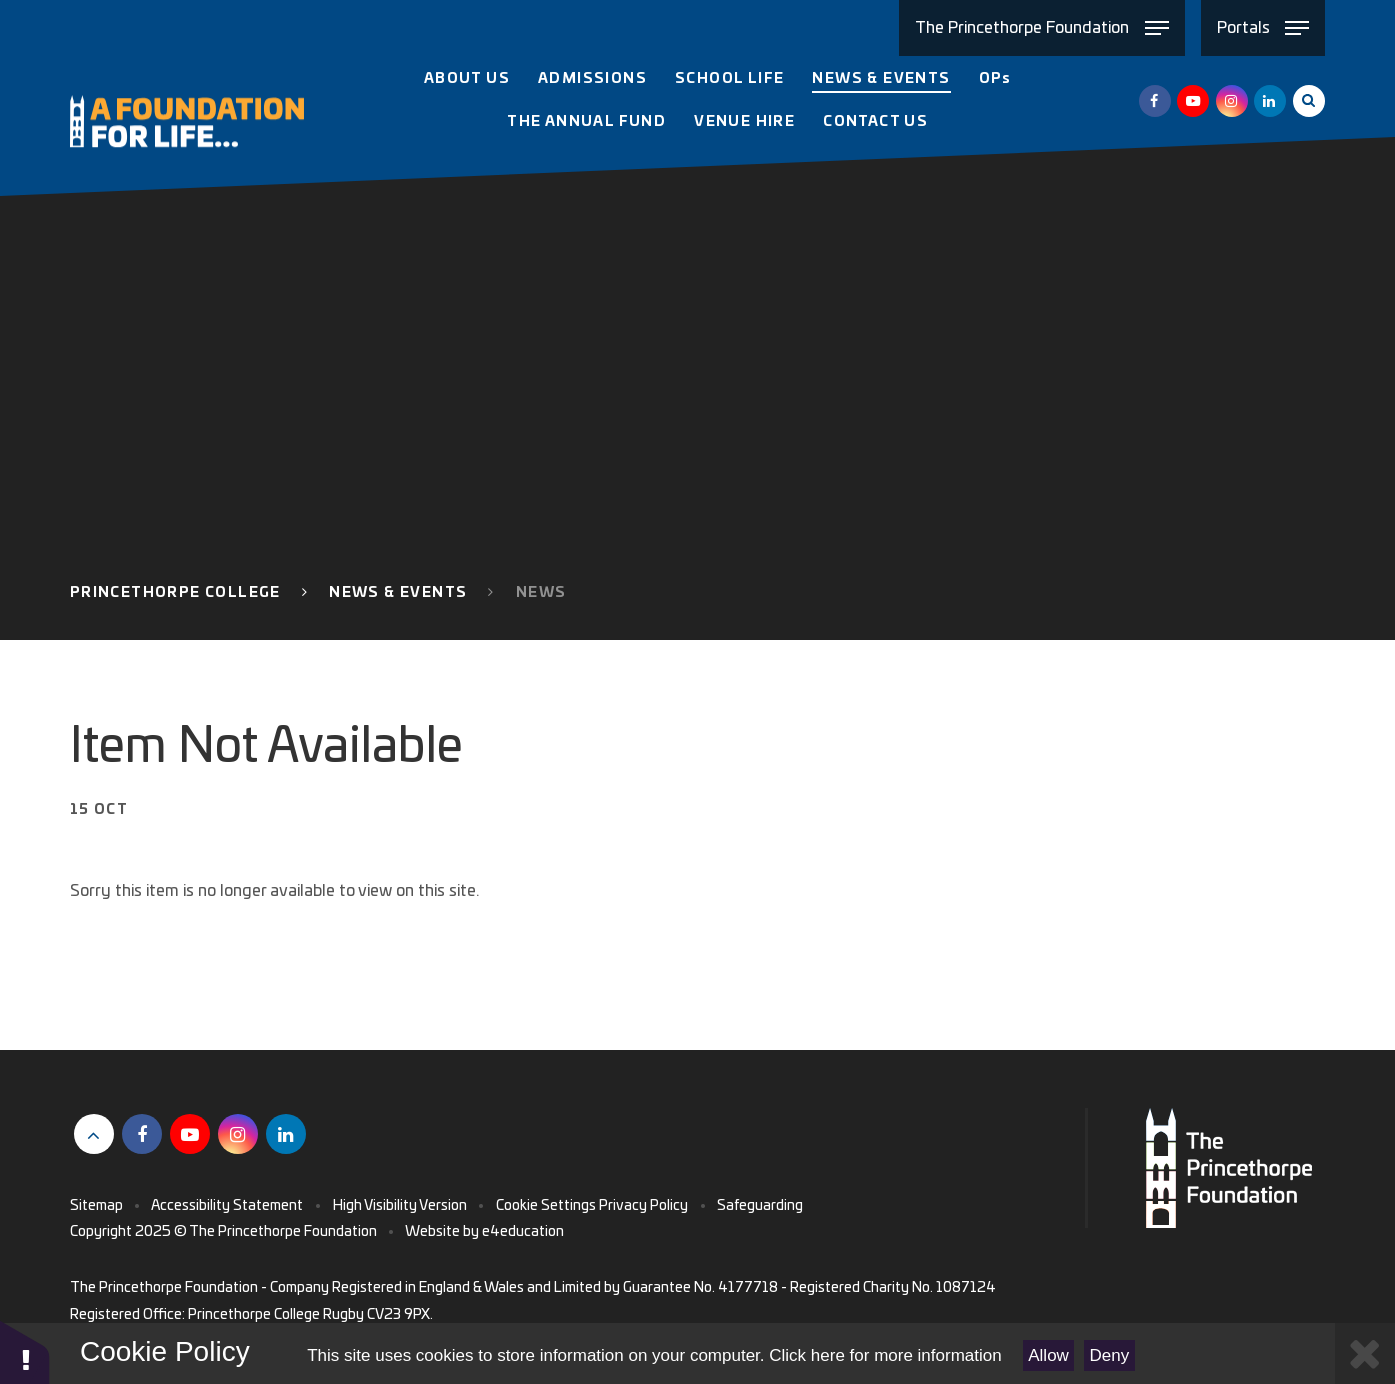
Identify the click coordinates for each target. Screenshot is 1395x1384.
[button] (25, 1351)
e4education (523, 1232)
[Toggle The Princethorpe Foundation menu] (1042, 28)
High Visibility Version (400, 1206)
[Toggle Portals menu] (1263, 28)
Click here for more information (885, 1355)
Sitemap (96, 1206)
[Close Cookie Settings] (1365, 1353)
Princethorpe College (175, 593)
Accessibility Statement (227, 1206)
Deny (1110, 1355)
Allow (1048, 1355)
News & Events (398, 593)
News (541, 593)
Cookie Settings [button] (546, 1206)
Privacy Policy (643, 1206)
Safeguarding (760, 1206)
